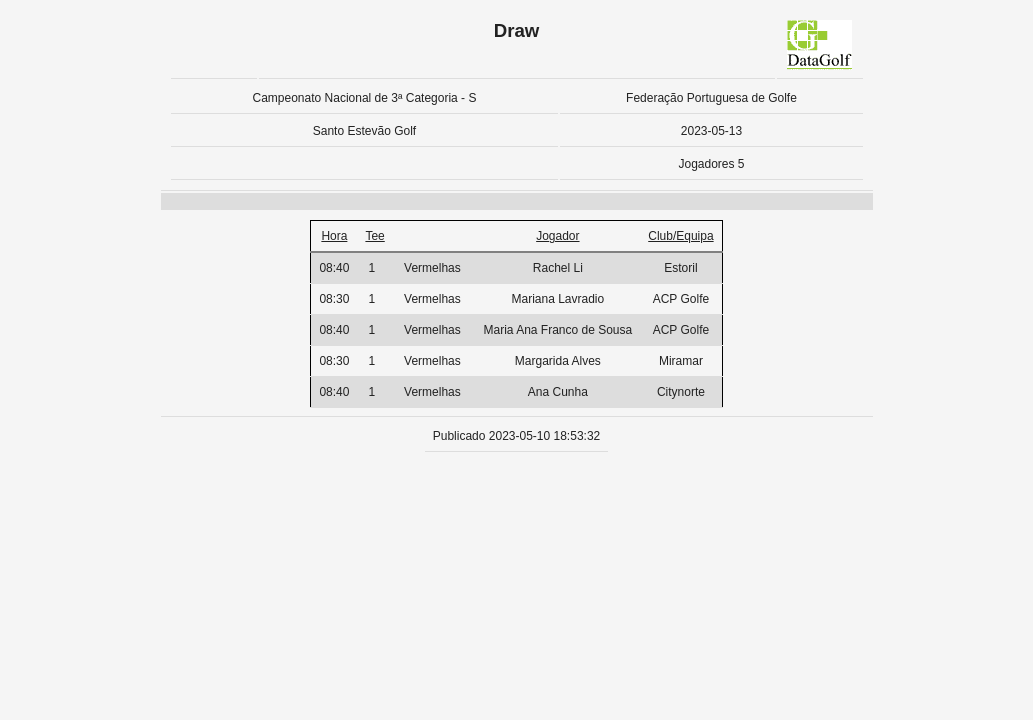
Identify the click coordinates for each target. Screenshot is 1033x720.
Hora (334, 236)
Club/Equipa (680, 236)
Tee (374, 236)
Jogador (557, 236)
